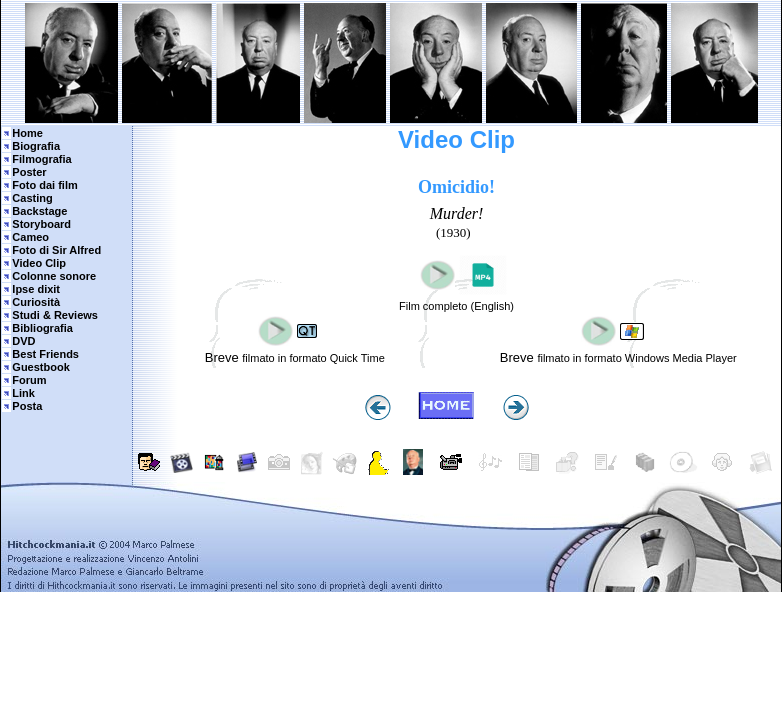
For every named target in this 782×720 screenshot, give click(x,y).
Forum (29, 380)
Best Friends (45, 354)
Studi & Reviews (55, 315)
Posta (27, 406)
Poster (29, 172)
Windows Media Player (681, 358)
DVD (23, 341)
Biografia (36, 146)
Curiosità (36, 302)
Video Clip (39, 263)
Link (23, 393)
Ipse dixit (36, 289)
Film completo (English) (456, 306)
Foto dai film (44, 185)
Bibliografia (42, 328)
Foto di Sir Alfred (56, 250)
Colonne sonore (54, 276)
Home (27, 133)
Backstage (39, 211)
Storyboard (41, 224)
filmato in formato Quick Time (313, 358)
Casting (32, 198)
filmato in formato (580, 358)
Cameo (30, 237)
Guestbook (40, 367)
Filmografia (41, 159)
